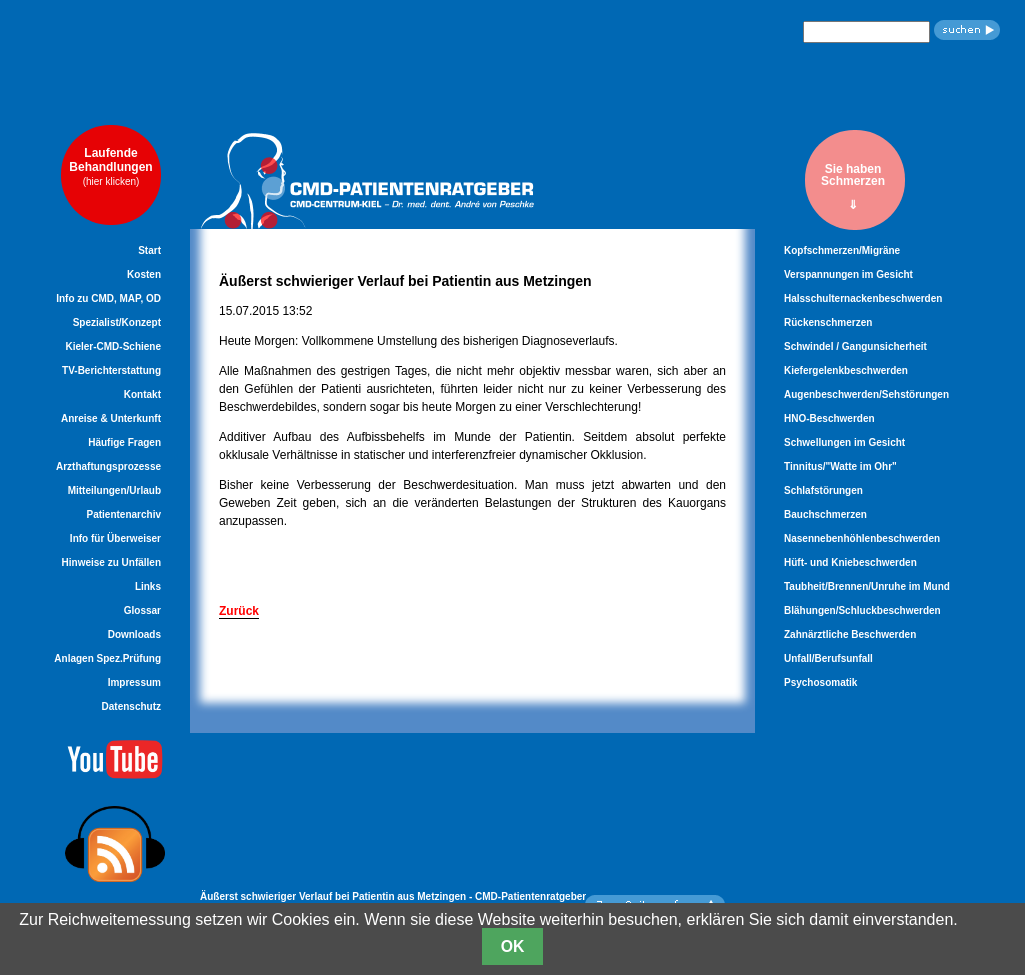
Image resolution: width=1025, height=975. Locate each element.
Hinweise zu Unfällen (111, 562)
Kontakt (142, 394)
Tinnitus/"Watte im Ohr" (840, 466)
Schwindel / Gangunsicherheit (855, 346)
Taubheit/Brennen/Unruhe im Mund (867, 586)
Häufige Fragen (124, 442)
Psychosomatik (820, 682)
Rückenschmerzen (828, 322)
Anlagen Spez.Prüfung (107, 658)
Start (149, 250)
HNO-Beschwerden (829, 418)
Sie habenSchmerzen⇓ (853, 186)
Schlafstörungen (823, 490)
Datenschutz (131, 706)
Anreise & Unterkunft (111, 418)
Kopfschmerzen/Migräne (842, 250)
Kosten (144, 274)
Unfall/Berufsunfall (828, 658)
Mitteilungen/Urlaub (114, 490)
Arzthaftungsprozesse (108, 466)
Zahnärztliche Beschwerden (850, 634)
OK (513, 946)
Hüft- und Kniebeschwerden (850, 562)
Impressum (134, 682)
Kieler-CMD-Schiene (113, 346)
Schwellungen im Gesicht (844, 442)
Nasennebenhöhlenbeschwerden (862, 538)
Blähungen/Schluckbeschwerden (862, 610)
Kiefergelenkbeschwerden (846, 370)
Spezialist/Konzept (117, 322)
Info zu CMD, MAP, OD (108, 298)
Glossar (142, 610)
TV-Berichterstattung (111, 370)
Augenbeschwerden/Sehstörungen (866, 394)
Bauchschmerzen (825, 514)
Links (148, 586)
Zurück (239, 611)
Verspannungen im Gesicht (848, 274)
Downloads (134, 634)
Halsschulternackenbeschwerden (863, 298)
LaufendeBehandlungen (110, 166)
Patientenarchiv (124, 514)
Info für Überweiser (115, 538)
